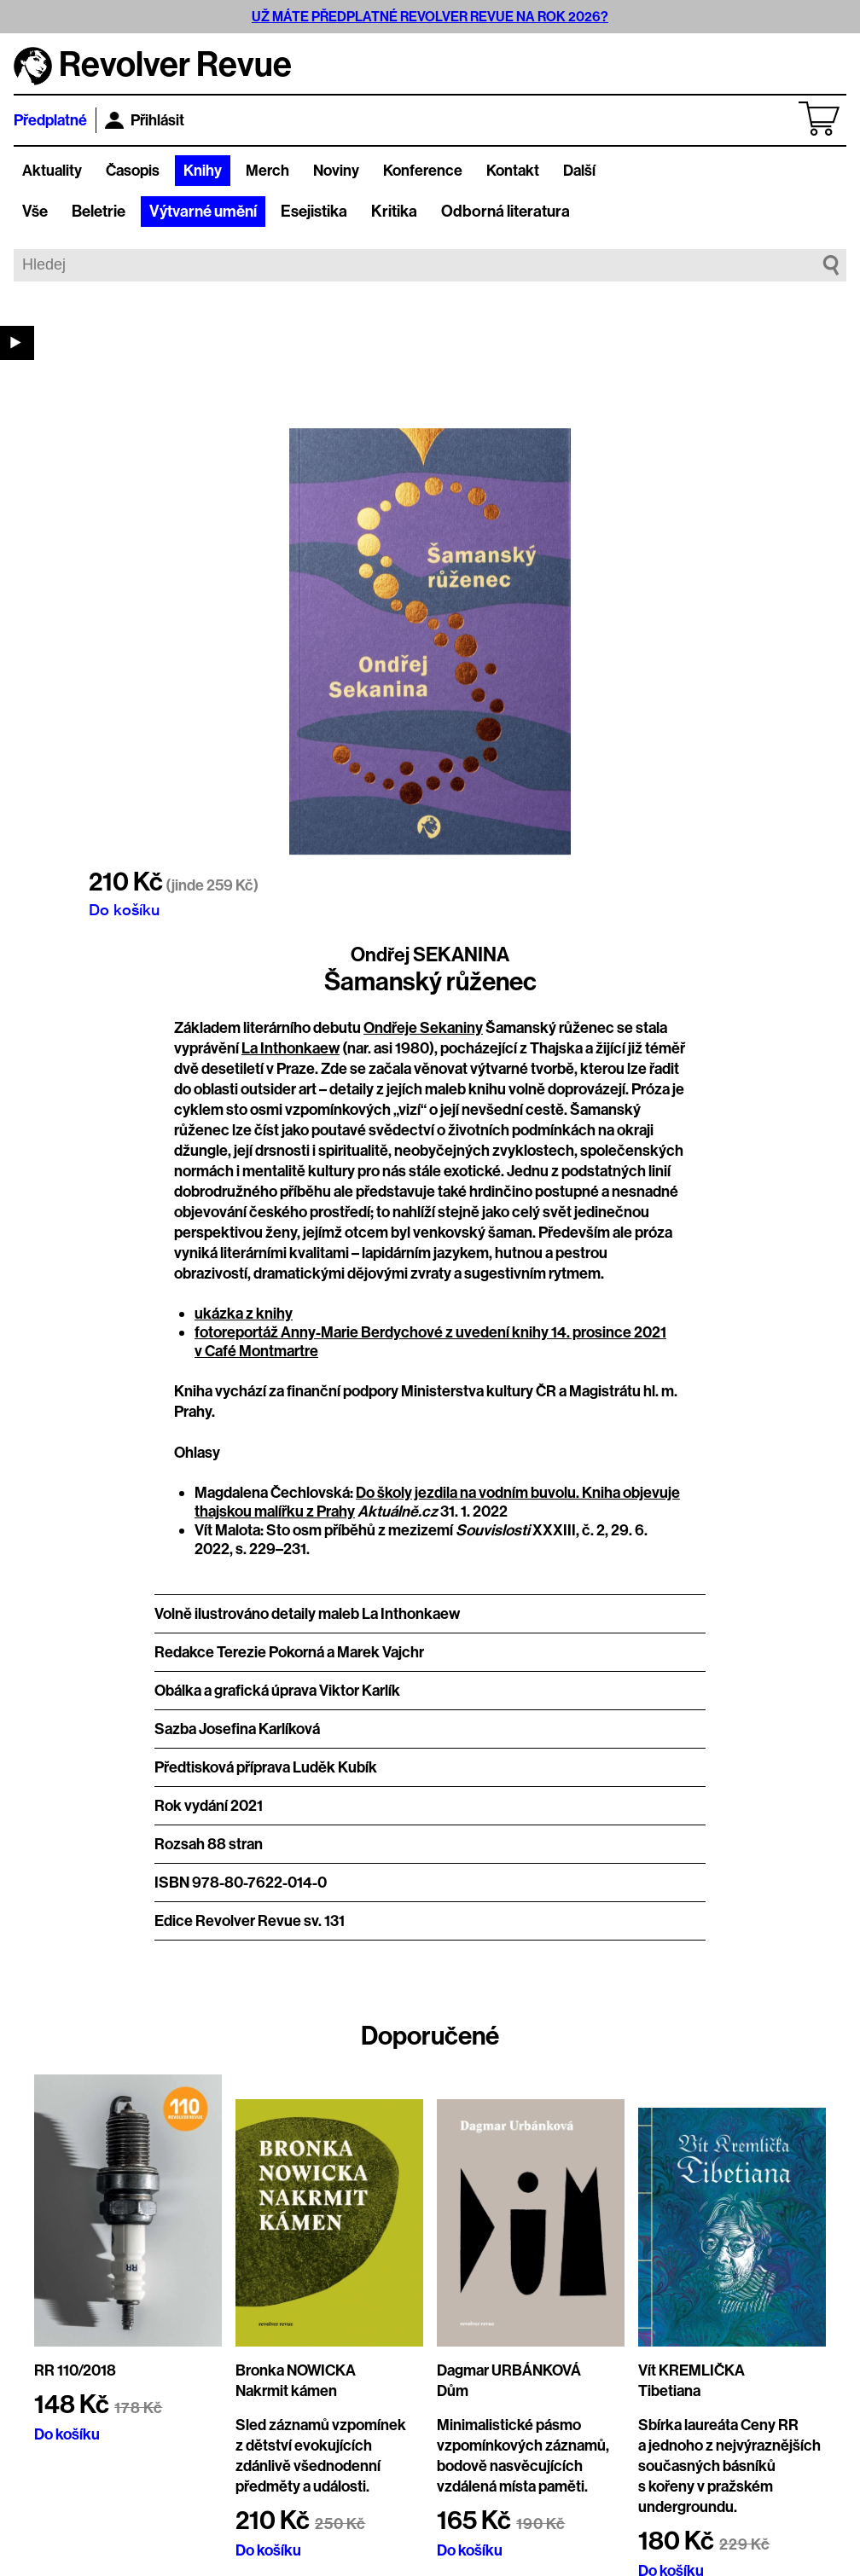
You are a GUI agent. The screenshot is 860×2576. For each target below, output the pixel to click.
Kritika (394, 211)
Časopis (133, 170)
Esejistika (314, 211)
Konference (422, 170)
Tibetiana (669, 2391)
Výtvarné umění (203, 211)
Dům (452, 2391)
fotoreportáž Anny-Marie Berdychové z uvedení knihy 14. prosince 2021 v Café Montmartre (430, 1342)
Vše (35, 211)
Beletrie (98, 211)
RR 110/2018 (75, 2370)
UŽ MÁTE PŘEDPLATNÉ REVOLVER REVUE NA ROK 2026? (430, 17)
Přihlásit (144, 120)
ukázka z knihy (244, 1313)
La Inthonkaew (290, 1048)
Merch (267, 170)
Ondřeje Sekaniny (423, 1027)
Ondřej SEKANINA (430, 954)
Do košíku (124, 909)
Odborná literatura (505, 211)
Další (579, 170)
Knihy (202, 170)
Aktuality (52, 170)
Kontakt (512, 170)
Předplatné (50, 120)
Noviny (336, 170)
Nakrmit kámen (286, 2391)
